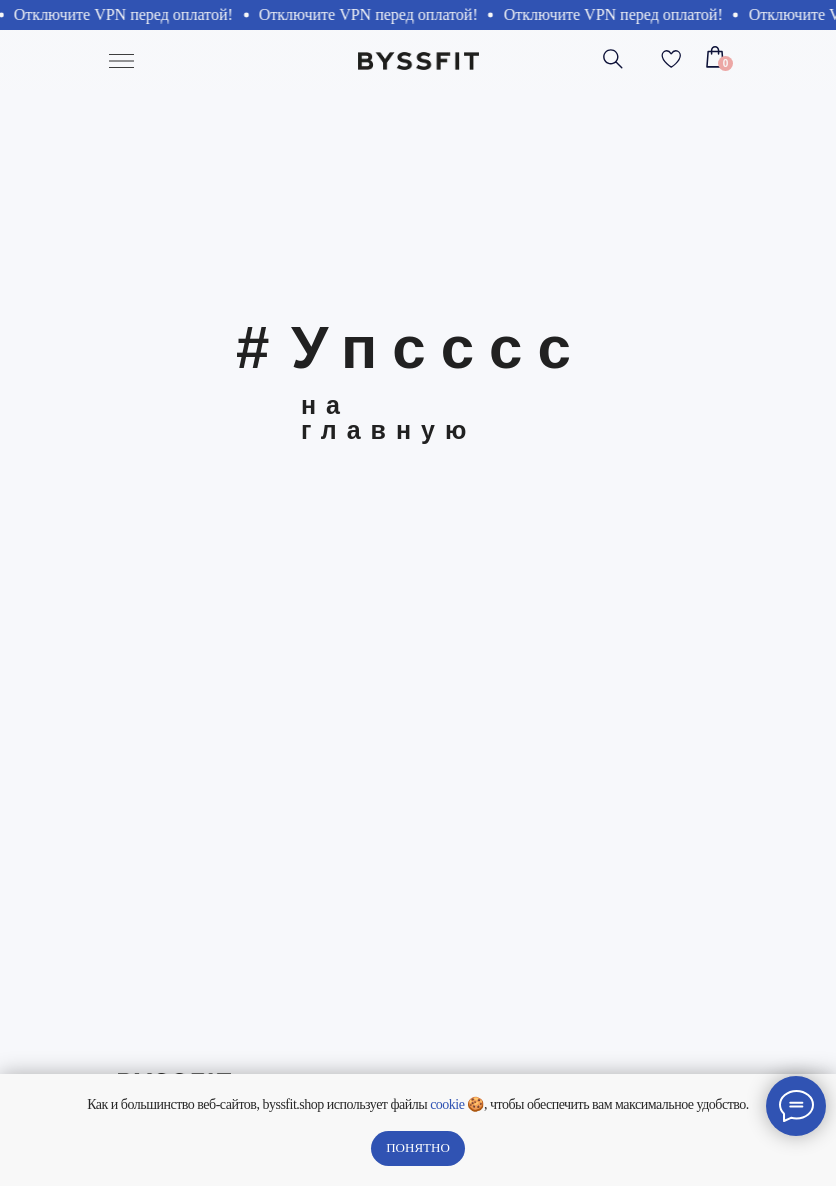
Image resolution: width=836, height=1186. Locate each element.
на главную (388, 417)
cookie (447, 1104)
